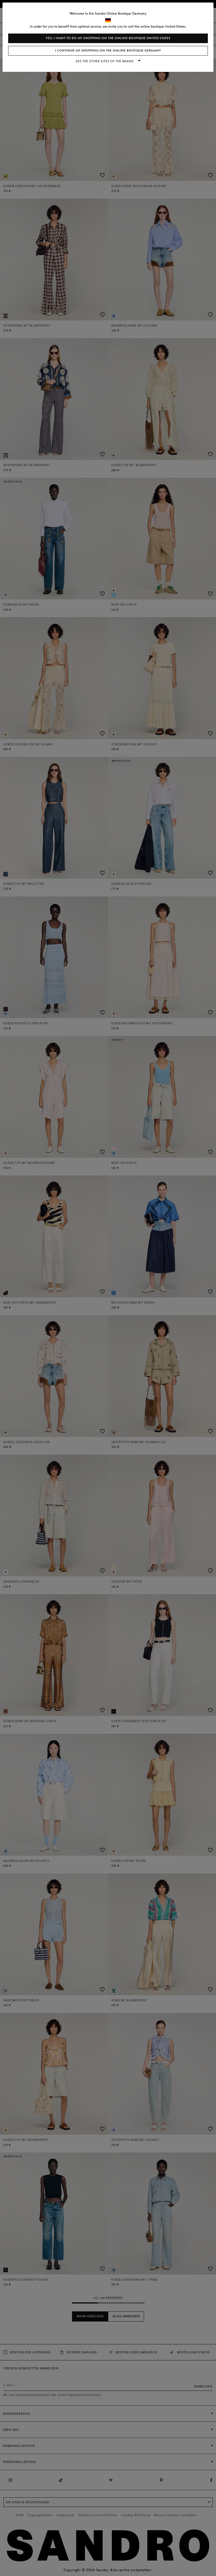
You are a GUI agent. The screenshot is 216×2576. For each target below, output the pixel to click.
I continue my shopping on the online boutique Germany (108, 50)
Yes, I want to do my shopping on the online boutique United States (108, 38)
